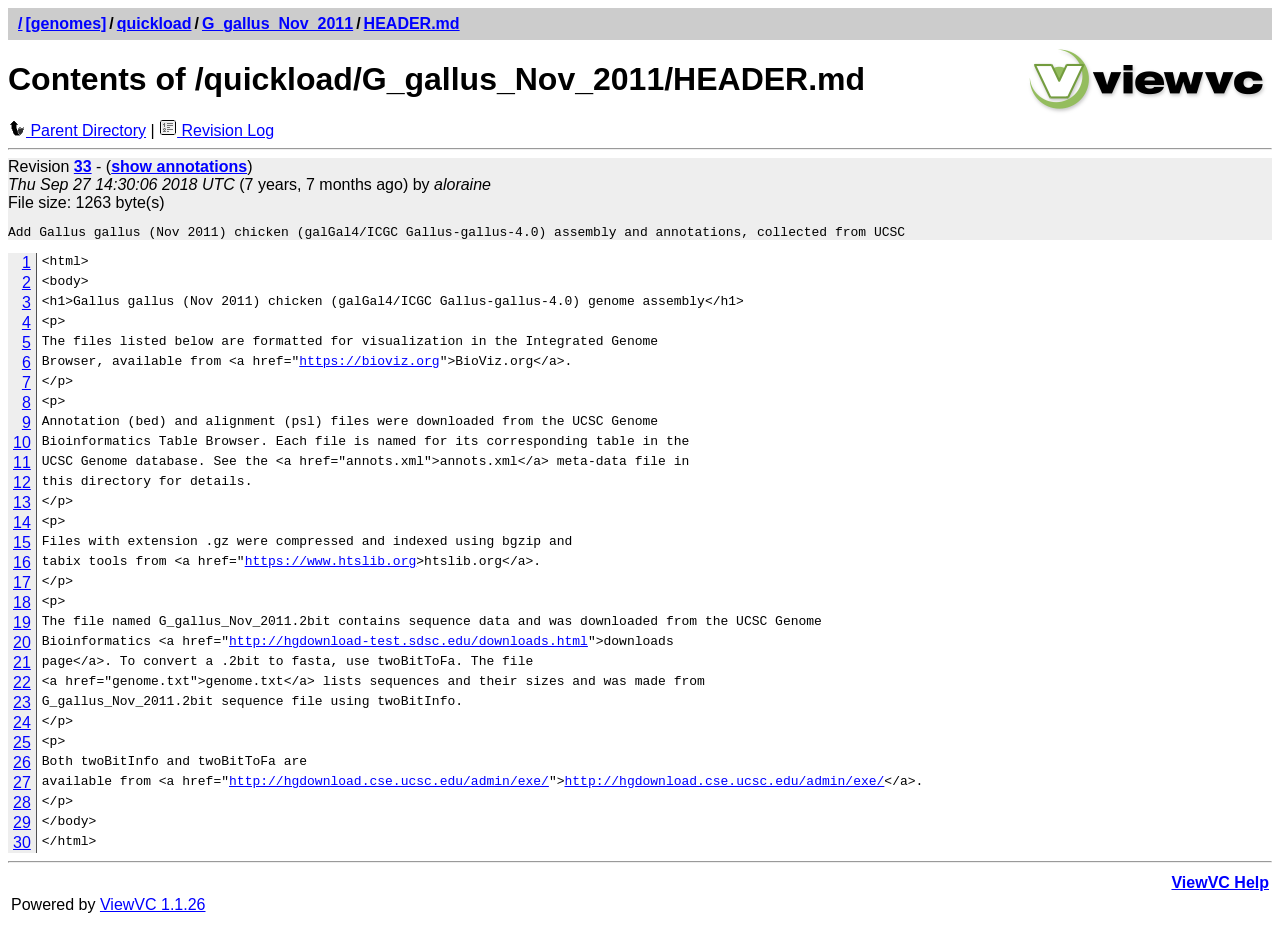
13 (22, 505)
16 (22, 565)
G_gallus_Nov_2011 (277, 23)
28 (22, 805)
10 (22, 445)
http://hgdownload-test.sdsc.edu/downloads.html (408, 646)
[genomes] (65, 23)
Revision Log (216, 130)
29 (22, 825)
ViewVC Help (1220, 885)
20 (22, 645)
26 (22, 765)
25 (22, 745)
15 (22, 545)
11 (22, 465)
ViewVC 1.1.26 (153, 907)
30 (22, 845)
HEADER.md (412, 23)
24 (22, 725)
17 (22, 585)
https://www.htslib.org (331, 566)
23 (22, 705)
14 (22, 525)
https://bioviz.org (369, 366)
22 (22, 685)
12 (22, 485)
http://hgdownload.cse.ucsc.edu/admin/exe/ (389, 786)
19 (22, 625)
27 (22, 785)
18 (22, 605)
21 (22, 665)
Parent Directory (77, 130)
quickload (154, 23)
